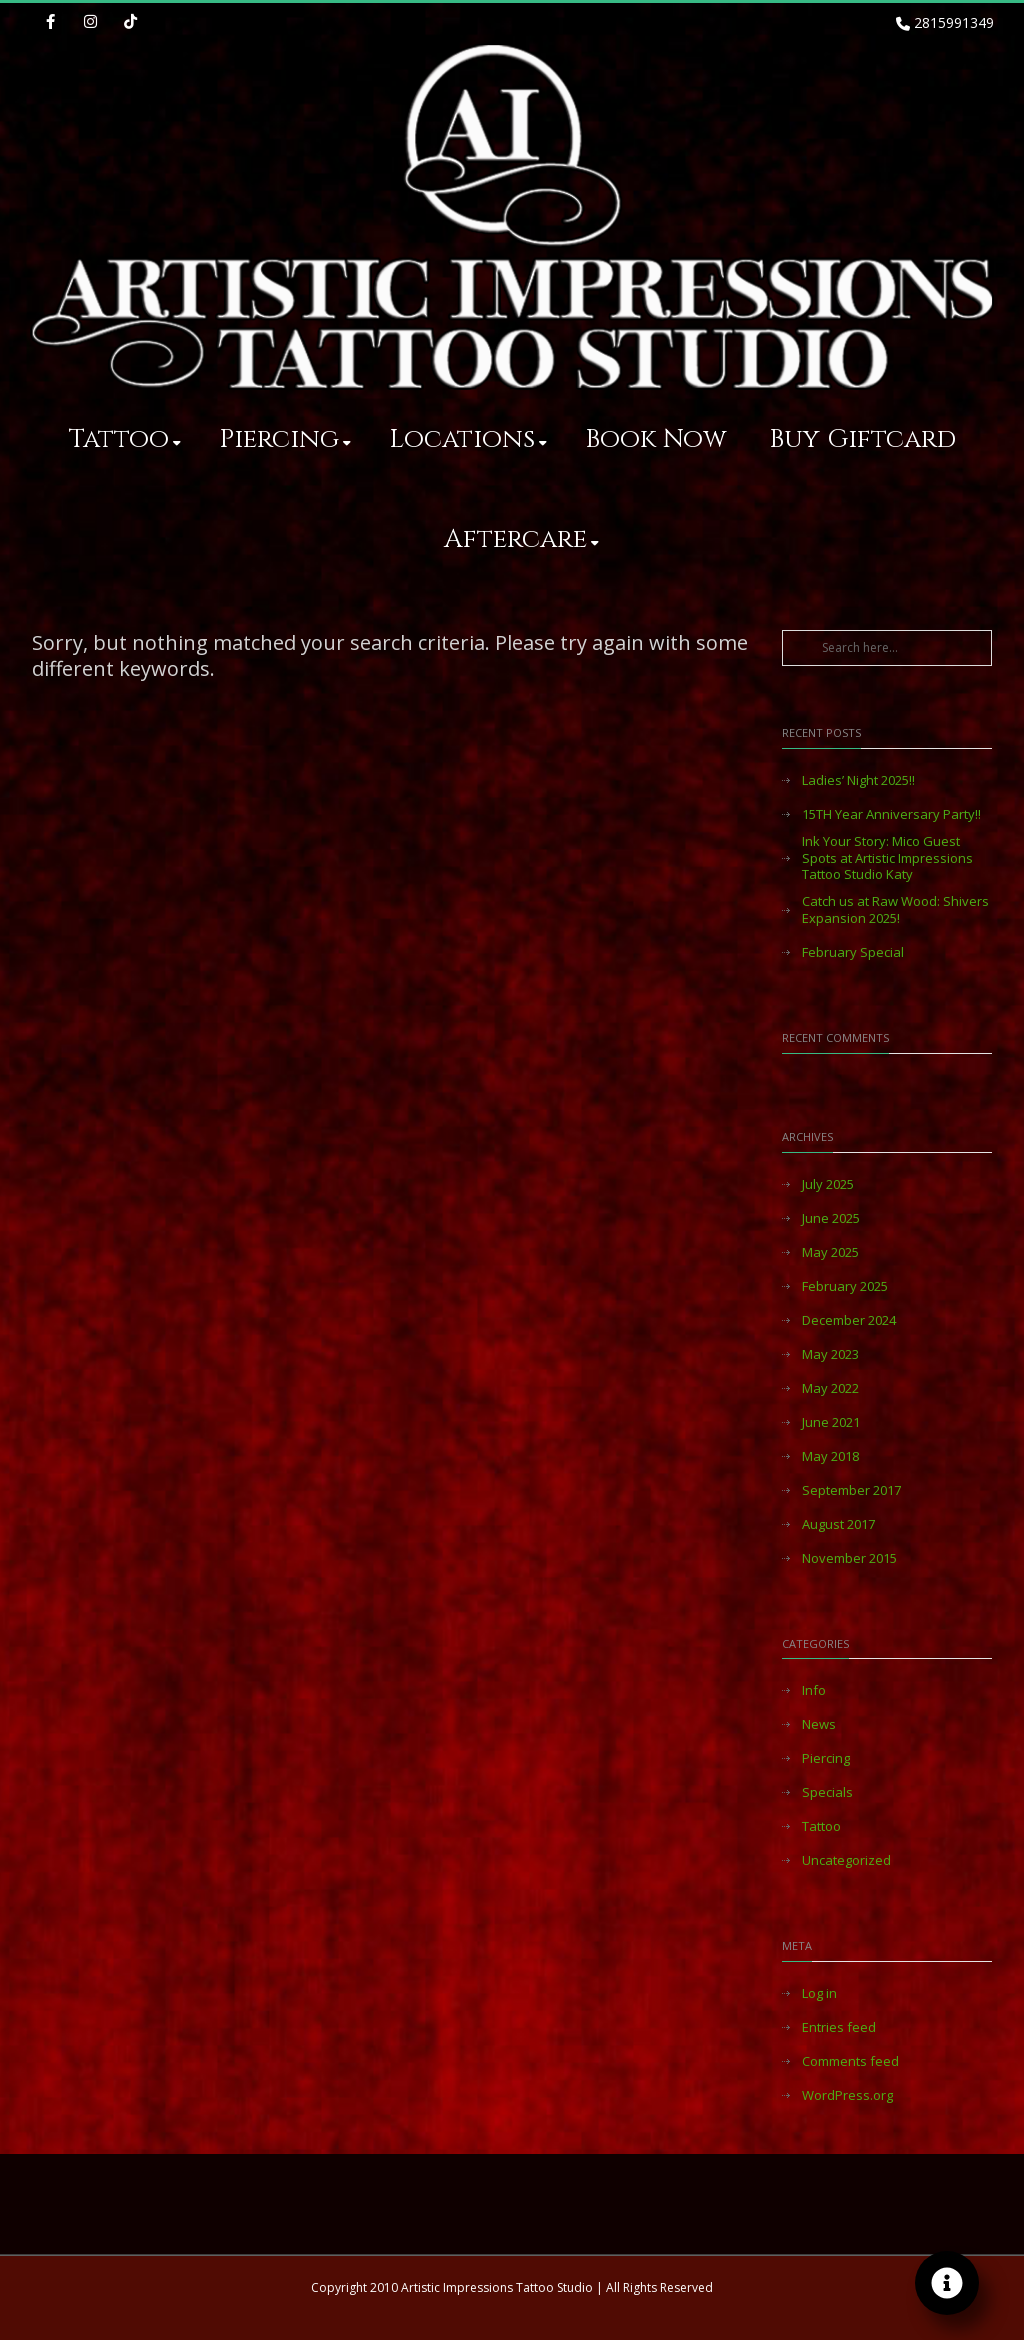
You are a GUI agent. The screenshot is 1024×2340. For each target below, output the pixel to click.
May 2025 (830, 1252)
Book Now (656, 439)
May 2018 (830, 1456)
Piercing (285, 439)
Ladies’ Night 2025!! (858, 780)
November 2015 (849, 1558)
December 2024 (849, 1320)
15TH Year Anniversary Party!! (891, 814)
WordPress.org (847, 2095)
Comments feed (850, 2061)
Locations (468, 439)
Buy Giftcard (862, 439)
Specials (827, 1792)
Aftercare (521, 539)
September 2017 (851, 1490)
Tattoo (125, 439)
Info (814, 1690)
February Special (853, 952)
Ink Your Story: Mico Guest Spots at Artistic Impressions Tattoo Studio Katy (887, 858)
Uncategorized (846, 1860)
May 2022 (830, 1388)
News (819, 1724)
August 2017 (838, 1524)
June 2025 (831, 1218)
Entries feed (839, 2027)
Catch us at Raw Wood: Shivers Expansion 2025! (895, 910)
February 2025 (845, 1286)
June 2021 (831, 1422)
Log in (819, 1993)
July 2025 (828, 1184)
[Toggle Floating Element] (947, 2283)
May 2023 (830, 1354)
